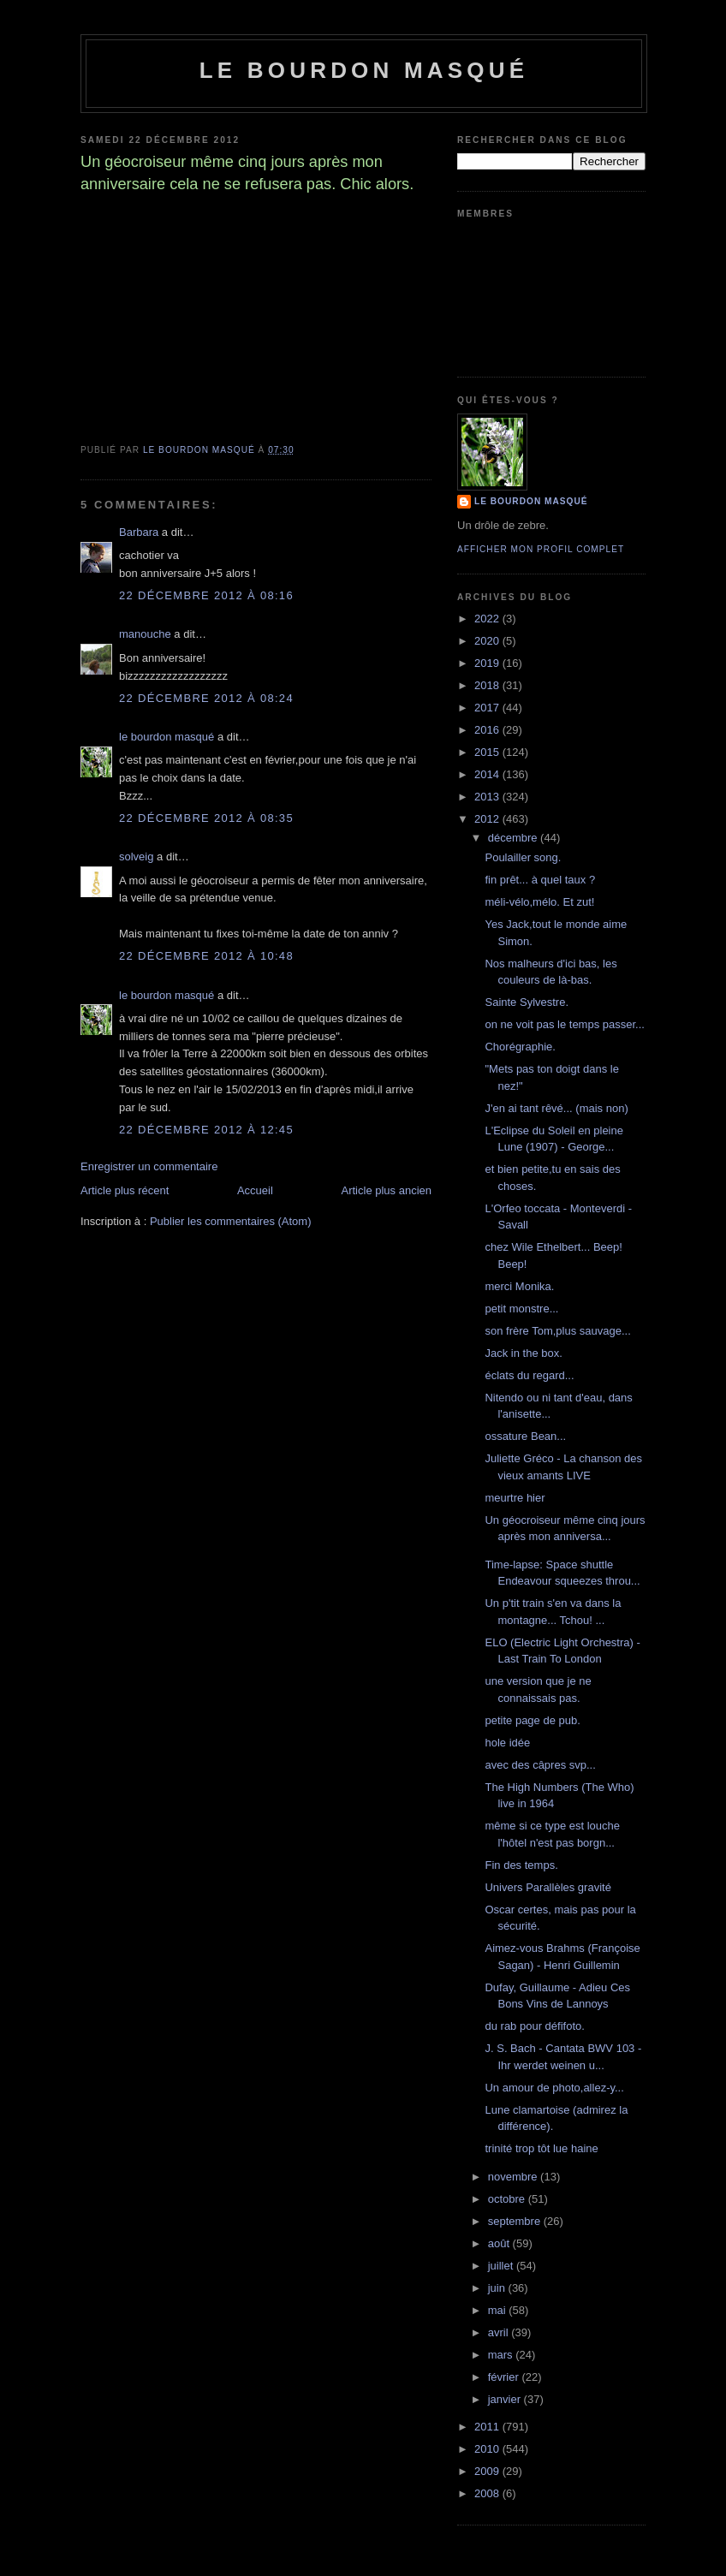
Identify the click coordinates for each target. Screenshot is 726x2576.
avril (499, 2332)
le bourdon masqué (364, 70)
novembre (514, 2176)
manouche (145, 634)
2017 (488, 707)
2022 (488, 618)
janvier (506, 2399)
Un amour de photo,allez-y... (554, 2087)
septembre (516, 2221)
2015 (488, 752)
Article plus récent (124, 1190)
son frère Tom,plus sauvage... (557, 1330)
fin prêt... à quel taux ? (540, 879)
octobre (508, 2198)
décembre (514, 837)
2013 (488, 796)
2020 (488, 640)
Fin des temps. (521, 1865)
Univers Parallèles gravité (547, 1887)
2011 (488, 2426)
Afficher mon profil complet (540, 549)
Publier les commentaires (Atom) (231, 1221)
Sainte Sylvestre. (526, 1002)
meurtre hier (514, 1497)
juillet (502, 2265)
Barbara (138, 532)
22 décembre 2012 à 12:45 (206, 1129)
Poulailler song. (523, 857)
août (500, 2243)
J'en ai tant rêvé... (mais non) (556, 1108)
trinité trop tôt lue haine (541, 2148)
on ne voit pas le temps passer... (564, 1024)
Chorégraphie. (520, 1046)
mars (502, 2354)
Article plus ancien (387, 1190)
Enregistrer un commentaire (148, 1166)
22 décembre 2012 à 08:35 (206, 818)
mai (498, 2310)
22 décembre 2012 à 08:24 (206, 698)
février (505, 2377)
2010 (488, 2448)
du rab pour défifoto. (534, 2026)
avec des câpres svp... (540, 1764)
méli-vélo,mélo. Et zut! (539, 901)
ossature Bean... (525, 1436)
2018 (488, 685)
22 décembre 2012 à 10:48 (206, 955)
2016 (488, 729)
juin (498, 2288)
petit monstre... (521, 1308)
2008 (488, 2493)
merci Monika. (519, 1286)
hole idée (507, 1742)
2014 (488, 774)
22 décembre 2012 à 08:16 (206, 595)
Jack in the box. (523, 1353)
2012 (488, 818)
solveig (136, 856)
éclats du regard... (529, 1375)
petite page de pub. (532, 1720)
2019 (488, 663)
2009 (488, 2471)
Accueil (255, 1190)
